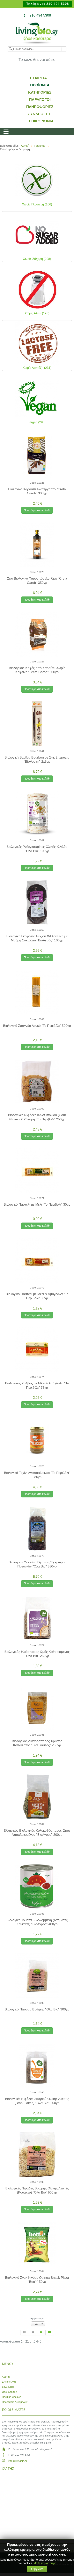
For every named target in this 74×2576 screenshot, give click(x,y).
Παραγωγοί (40, 100)
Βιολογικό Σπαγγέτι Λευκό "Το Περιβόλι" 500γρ (37, 1026)
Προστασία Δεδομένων (14, 2402)
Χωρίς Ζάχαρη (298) (37, 258)
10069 (40, 1108)
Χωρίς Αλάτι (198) (37, 313)
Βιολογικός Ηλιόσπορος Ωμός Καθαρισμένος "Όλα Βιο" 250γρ (37, 1654)
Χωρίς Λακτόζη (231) (37, 367)
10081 (40, 1734)
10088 (40, 1913)
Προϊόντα (39, 85)
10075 (40, 1466)
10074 (40, 1376)
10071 (40, 1198)
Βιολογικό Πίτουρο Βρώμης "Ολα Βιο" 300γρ (37, 2009)
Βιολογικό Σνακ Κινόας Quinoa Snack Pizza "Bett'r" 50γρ (37, 2280)
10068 (40, 1019)
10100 (40, 2181)
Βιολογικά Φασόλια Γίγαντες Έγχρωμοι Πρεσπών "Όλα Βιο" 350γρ (37, 1564)
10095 (40, 2092)
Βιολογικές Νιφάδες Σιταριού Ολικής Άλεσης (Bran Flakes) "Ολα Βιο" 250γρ (37, 2101)
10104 (40, 2271)
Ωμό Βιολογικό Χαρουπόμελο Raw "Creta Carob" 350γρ (37, 580)
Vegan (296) (36, 422)
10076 (40, 1555)
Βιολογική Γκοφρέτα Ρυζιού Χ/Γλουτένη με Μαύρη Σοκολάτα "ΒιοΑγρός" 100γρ (37, 938)
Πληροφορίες (40, 107)
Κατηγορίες (39, 92)
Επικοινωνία (41, 121)
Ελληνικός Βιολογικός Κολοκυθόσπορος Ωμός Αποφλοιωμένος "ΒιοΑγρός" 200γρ (37, 1833)
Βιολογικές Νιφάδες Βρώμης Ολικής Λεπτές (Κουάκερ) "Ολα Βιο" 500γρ (37, 2190)
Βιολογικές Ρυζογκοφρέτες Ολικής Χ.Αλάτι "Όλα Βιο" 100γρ (37, 849)
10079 (40, 1645)
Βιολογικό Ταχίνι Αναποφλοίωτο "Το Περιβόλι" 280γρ (37, 1475)
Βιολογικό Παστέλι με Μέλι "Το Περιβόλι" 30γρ (37, 1204)
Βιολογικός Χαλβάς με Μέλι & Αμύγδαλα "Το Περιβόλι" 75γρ (37, 1385)
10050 (40, 929)
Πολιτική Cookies (11, 2396)
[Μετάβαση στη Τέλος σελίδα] (50, 2332)
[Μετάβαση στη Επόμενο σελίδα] (41, 2332)
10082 (40, 1824)
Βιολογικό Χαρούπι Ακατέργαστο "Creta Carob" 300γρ (37, 491)
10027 (40, 661)
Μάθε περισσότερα (45, 2563)
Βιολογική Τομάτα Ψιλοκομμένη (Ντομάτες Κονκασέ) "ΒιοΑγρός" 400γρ (37, 1922)
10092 (40, 2003)
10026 (40, 572)
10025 (40, 482)
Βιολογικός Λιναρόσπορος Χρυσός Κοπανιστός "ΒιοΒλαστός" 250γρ (37, 1743)
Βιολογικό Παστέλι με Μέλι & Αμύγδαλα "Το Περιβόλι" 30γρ (37, 1296)
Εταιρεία (38, 78)
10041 (40, 751)
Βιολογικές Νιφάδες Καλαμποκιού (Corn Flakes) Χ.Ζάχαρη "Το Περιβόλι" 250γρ (37, 1117)
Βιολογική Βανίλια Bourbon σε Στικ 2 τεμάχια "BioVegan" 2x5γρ (37, 759)
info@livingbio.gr (17, 2460)
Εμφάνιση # (37, 2318)
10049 (40, 840)
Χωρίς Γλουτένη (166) (37, 204)
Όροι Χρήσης (9, 2391)
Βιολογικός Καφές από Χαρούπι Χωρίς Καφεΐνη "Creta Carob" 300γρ (37, 670)
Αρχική (6, 2376)
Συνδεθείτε (40, 114)
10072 (40, 1287)
